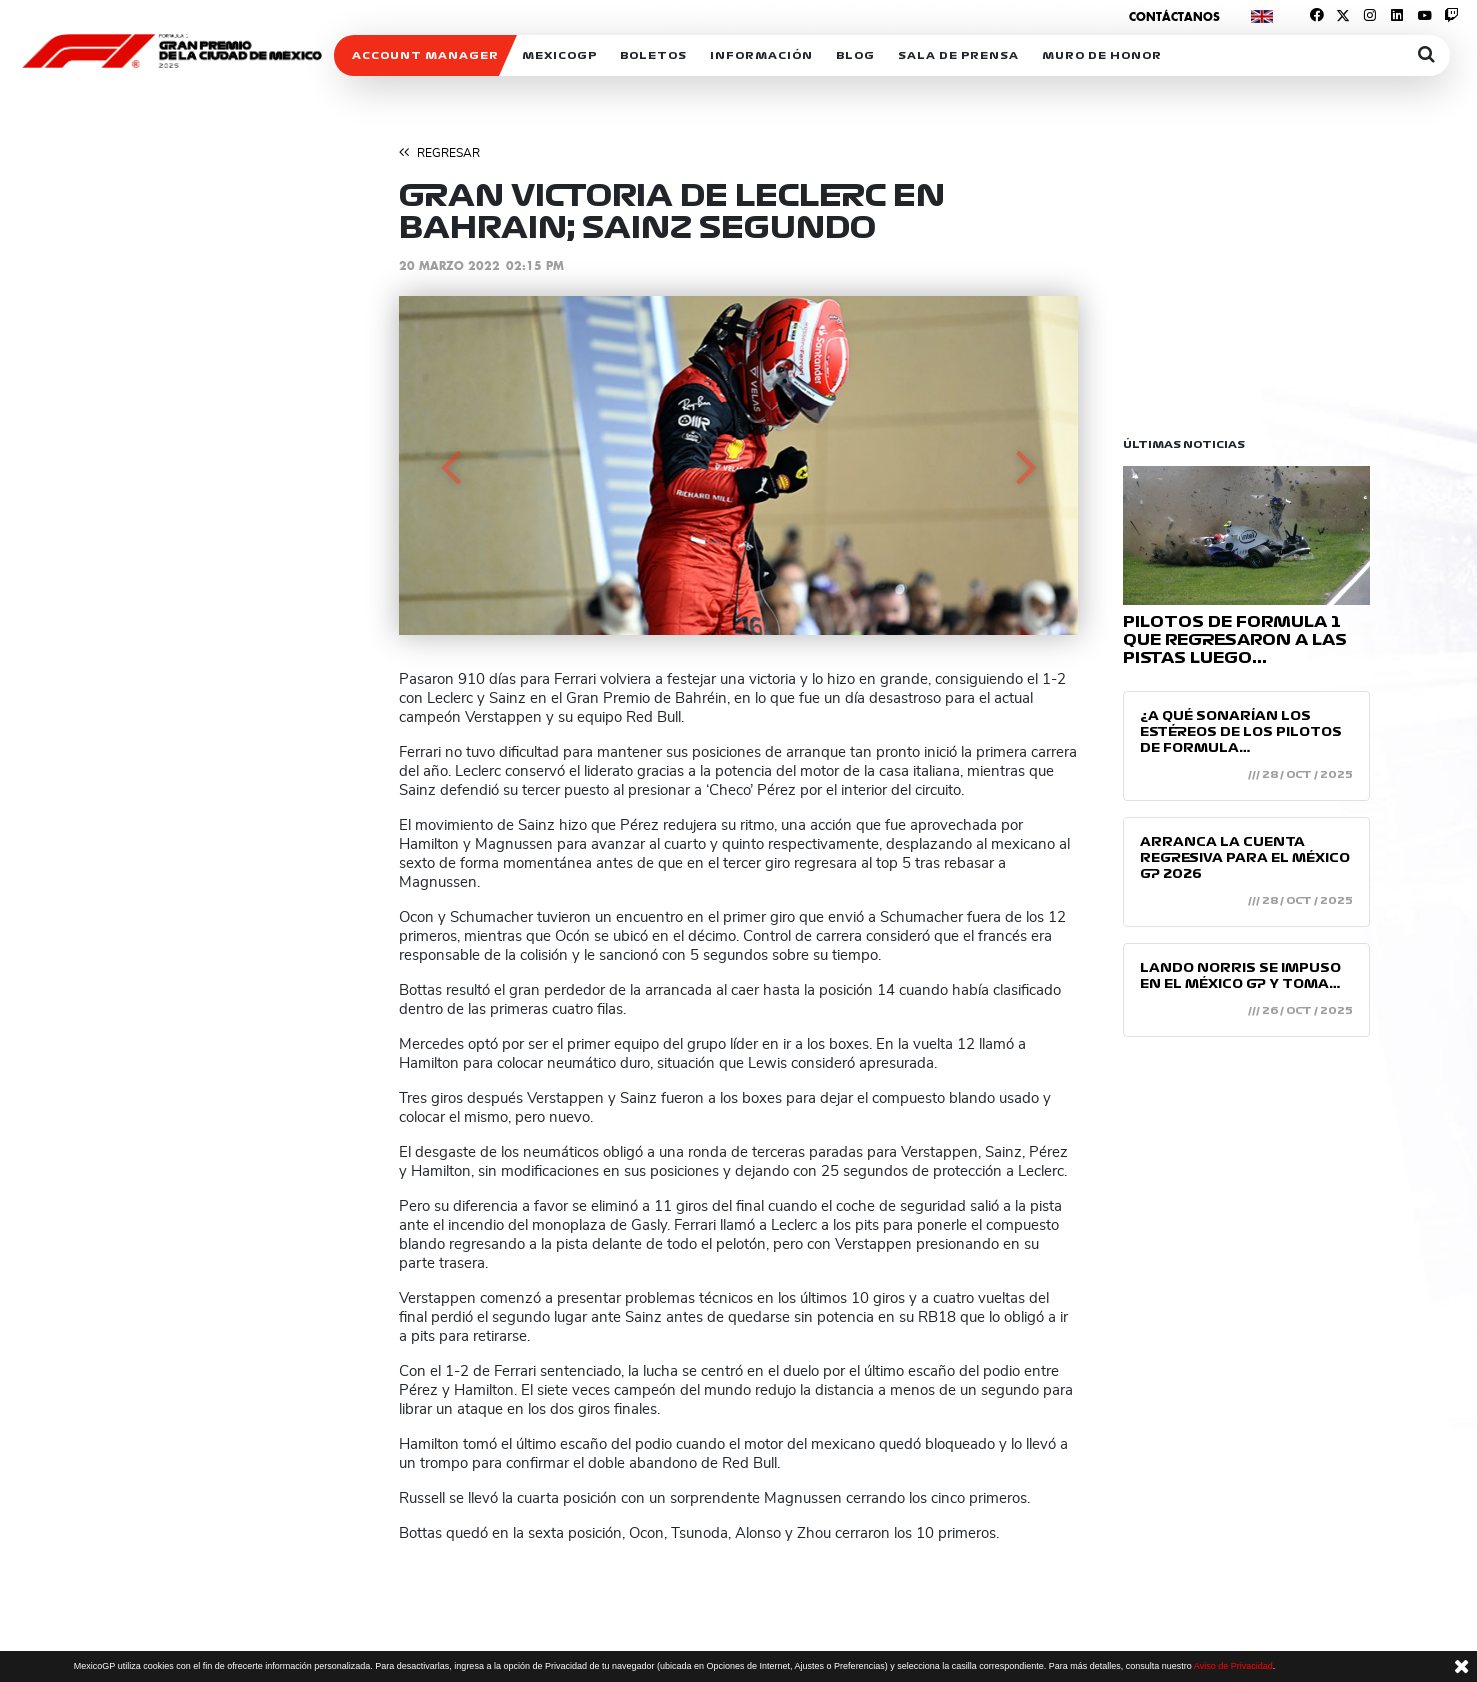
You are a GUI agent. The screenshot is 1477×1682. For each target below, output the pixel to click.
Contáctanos (1174, 16)
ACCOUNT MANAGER (425, 55)
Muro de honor (1102, 55)
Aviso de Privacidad (1233, 1666)
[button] (450, 465)
